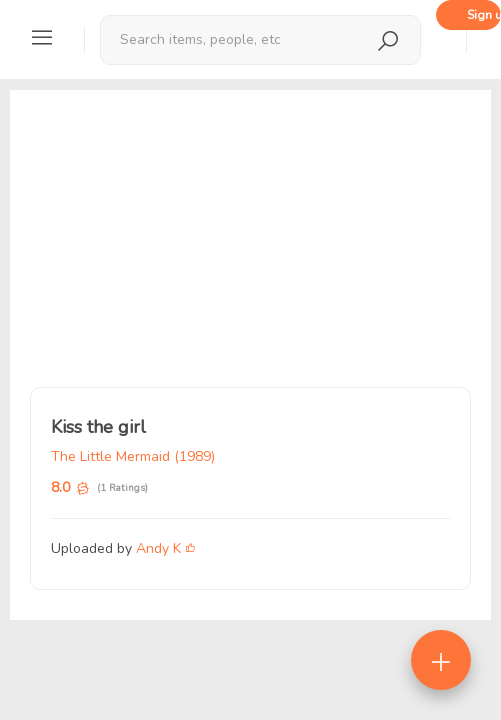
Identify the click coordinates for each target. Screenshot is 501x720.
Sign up (484, 15)
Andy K (158, 548)
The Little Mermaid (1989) (133, 456)
